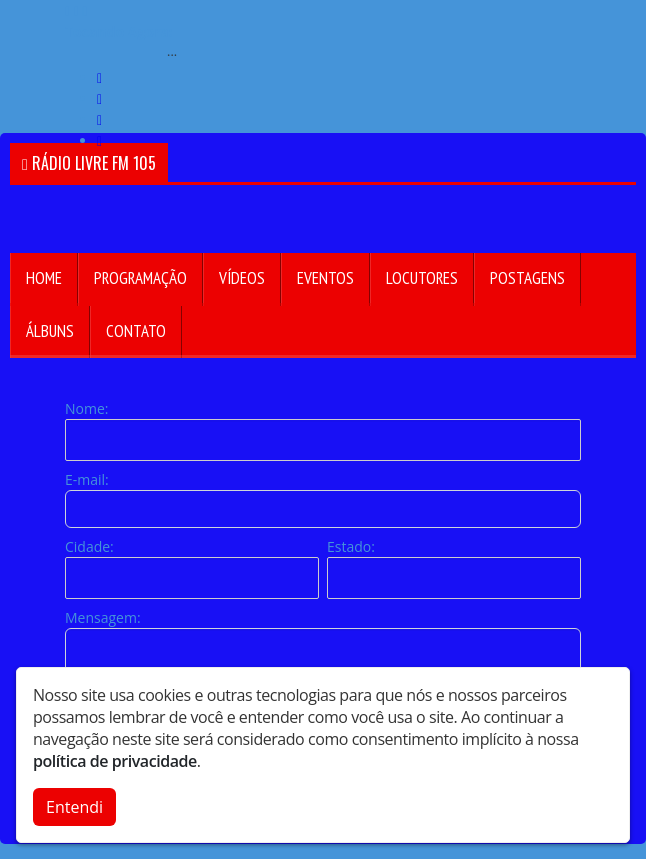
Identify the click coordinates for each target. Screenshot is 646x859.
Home (44, 278)
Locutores (422, 278)
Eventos (325, 278)
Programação (140, 278)
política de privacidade (115, 761)
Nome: (86, 408)
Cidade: (89, 546)
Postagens (527, 278)
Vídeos (242, 278)
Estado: (351, 546)
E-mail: (87, 479)
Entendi (74, 807)
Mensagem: (103, 617)
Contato (136, 331)
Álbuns (50, 331)
